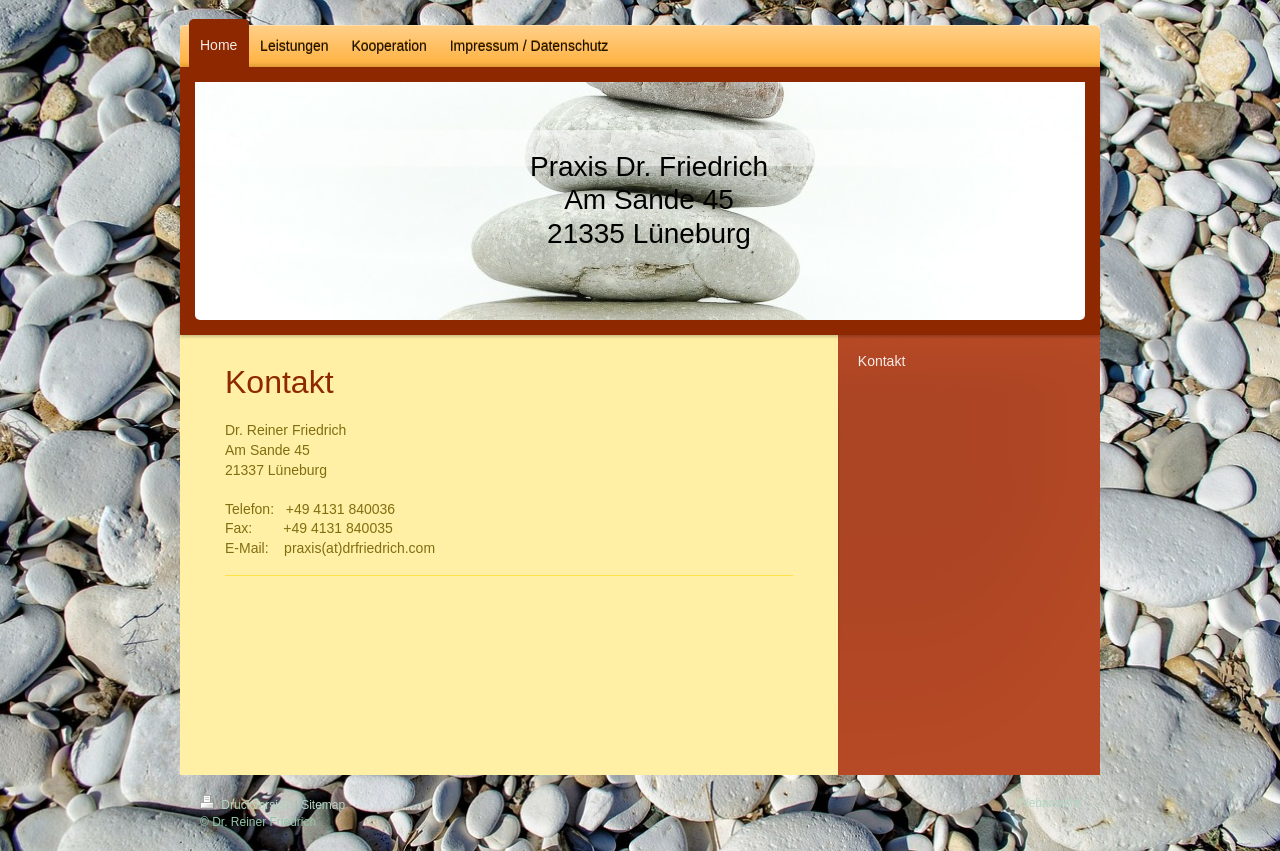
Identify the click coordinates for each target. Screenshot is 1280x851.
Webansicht (1049, 803)
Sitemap (323, 805)
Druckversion (247, 805)
